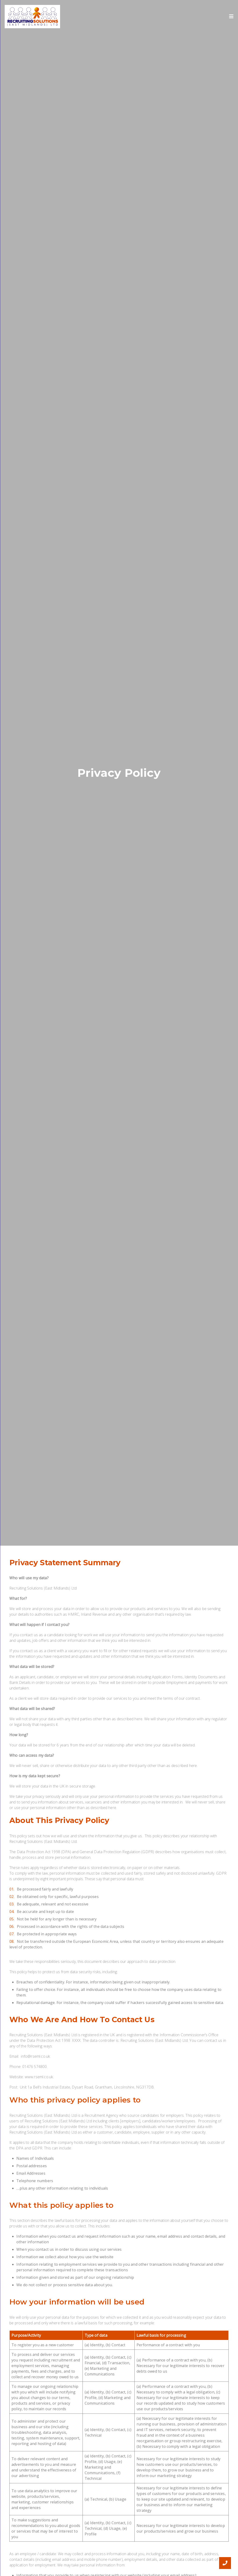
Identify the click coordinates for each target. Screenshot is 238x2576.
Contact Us (9, 81)
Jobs (9, 54)
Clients (9, 30)
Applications (9, 66)
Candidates (9, 42)
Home (9, 18)
